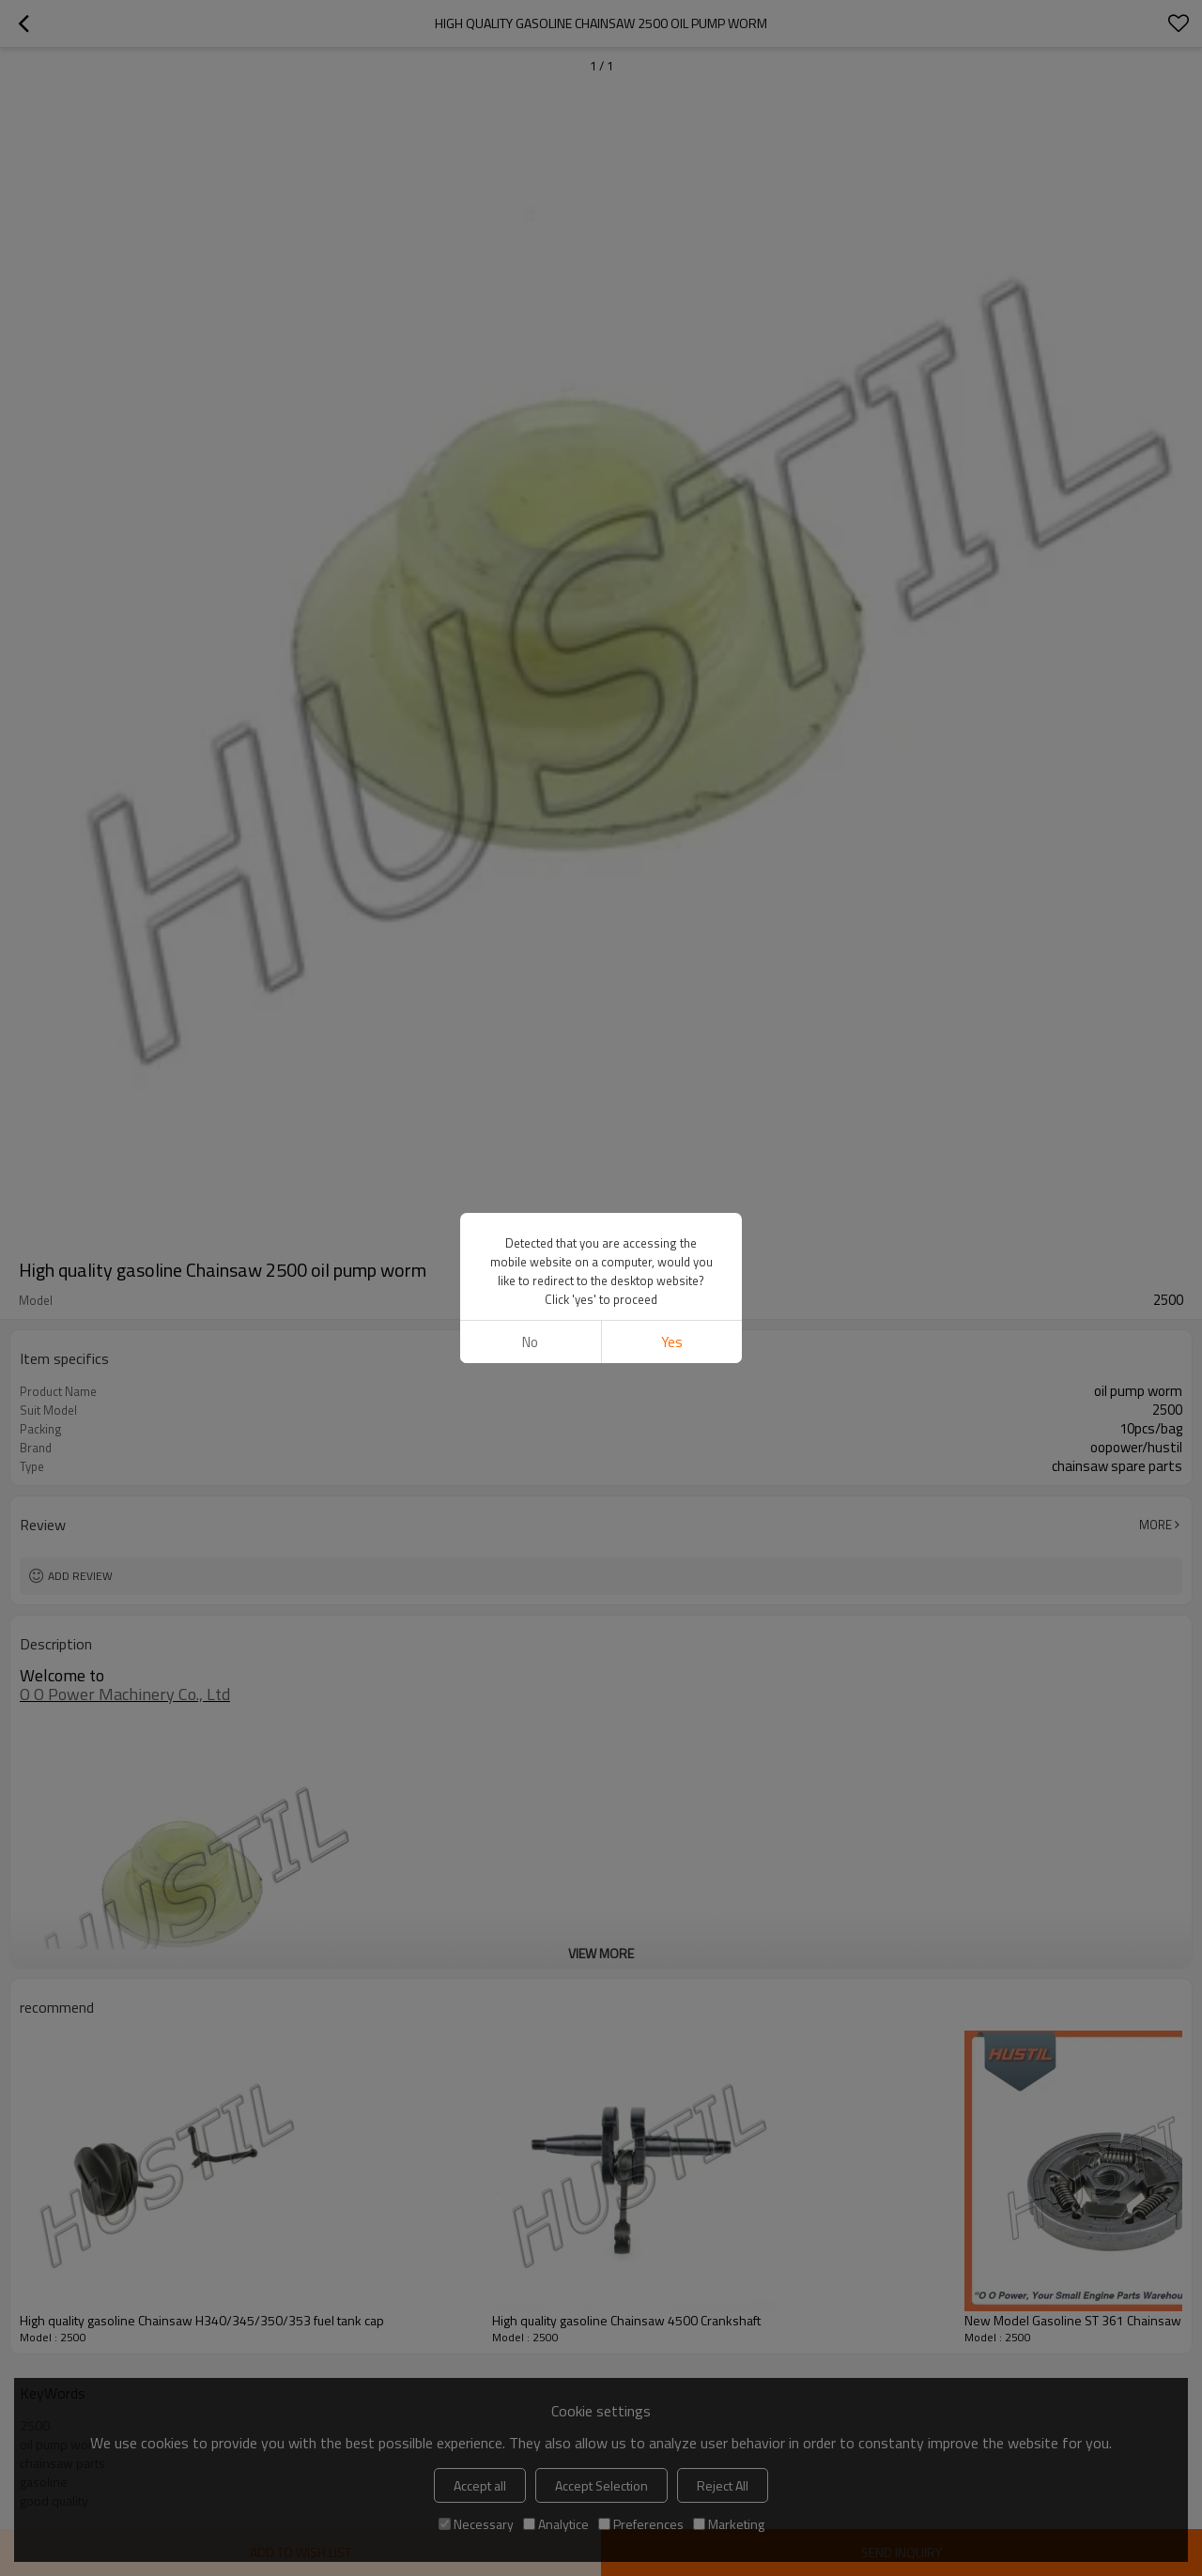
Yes (672, 1342)
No (530, 1342)
